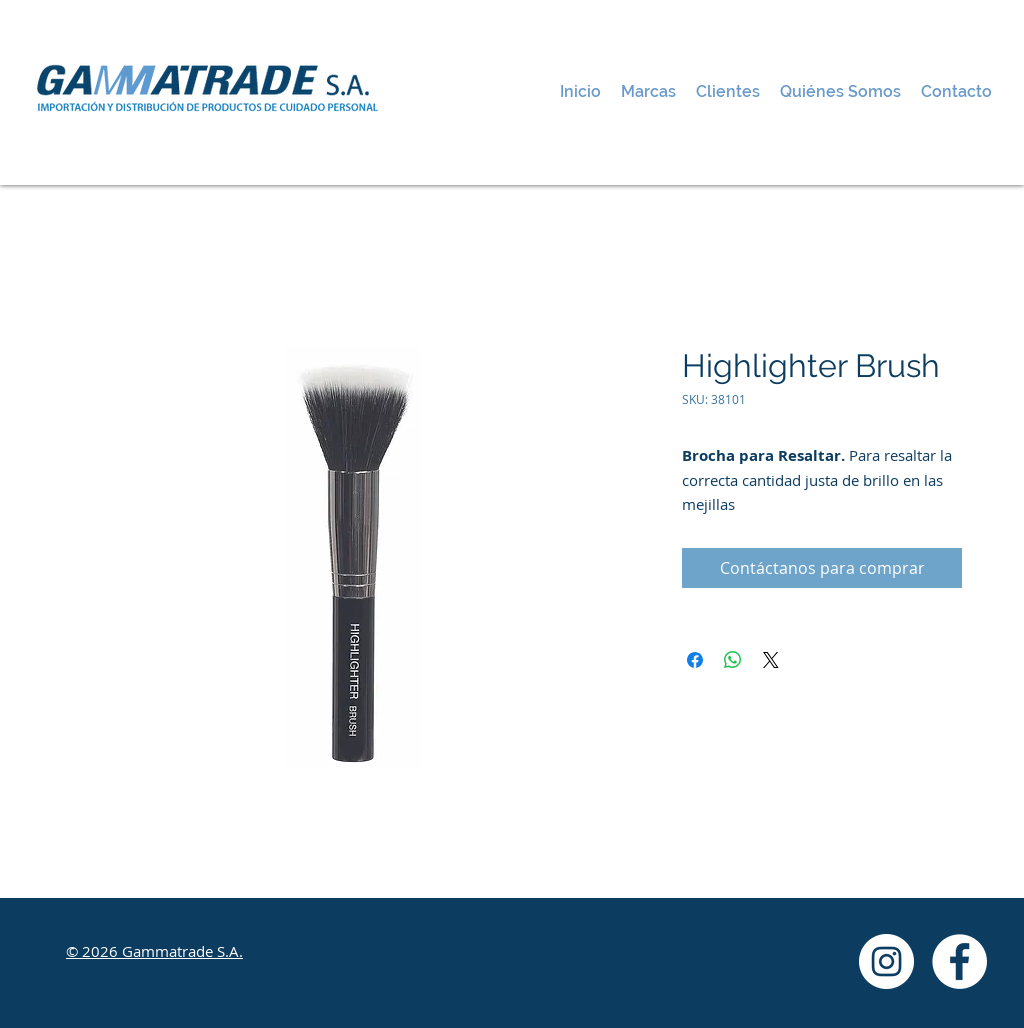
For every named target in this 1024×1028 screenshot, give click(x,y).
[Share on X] (771, 660)
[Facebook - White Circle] (959, 961)
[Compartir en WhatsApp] (733, 660)
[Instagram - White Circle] (886, 961)
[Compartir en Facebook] (695, 660)
